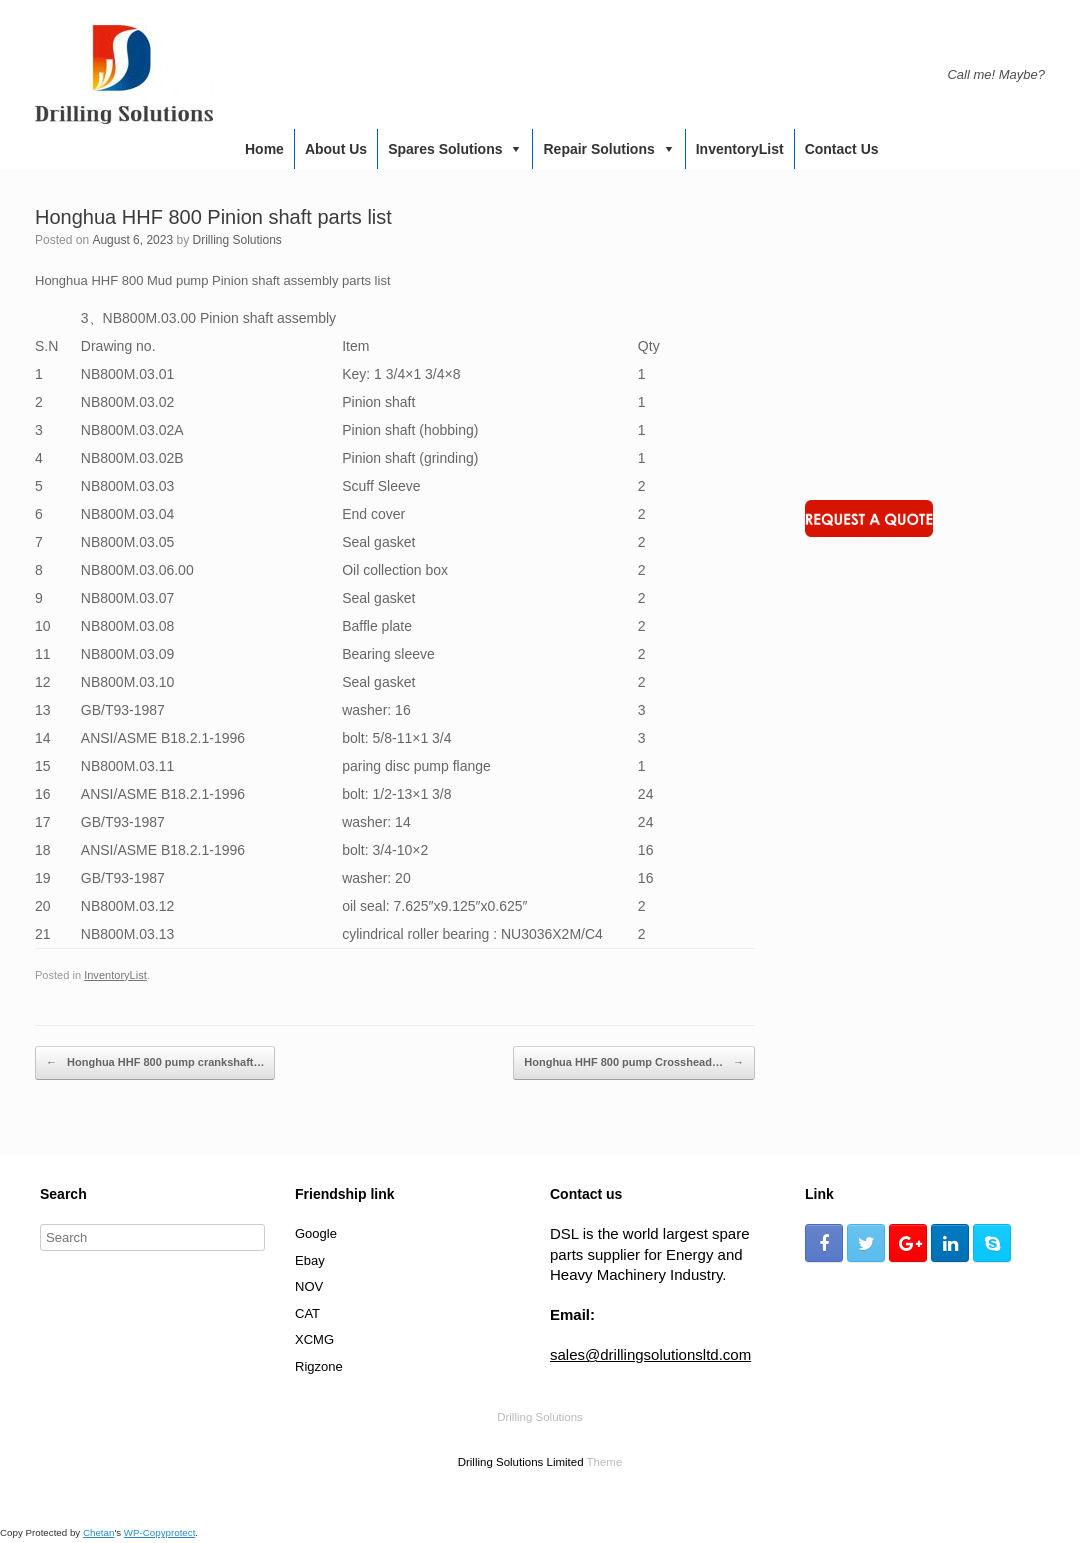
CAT (307, 1313)
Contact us (842, 149)
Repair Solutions (598, 149)
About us (336, 149)
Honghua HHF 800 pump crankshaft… (155, 1063)
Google (316, 1233)
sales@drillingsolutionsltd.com (650, 1354)
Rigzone (319, 1366)
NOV (309, 1286)
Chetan (98, 1532)
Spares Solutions (445, 149)
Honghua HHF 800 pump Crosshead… (634, 1063)
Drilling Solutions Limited (521, 1462)
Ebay (310, 1260)
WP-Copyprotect (160, 1532)
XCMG (314, 1339)
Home (264, 149)
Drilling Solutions (236, 240)
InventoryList (740, 149)
